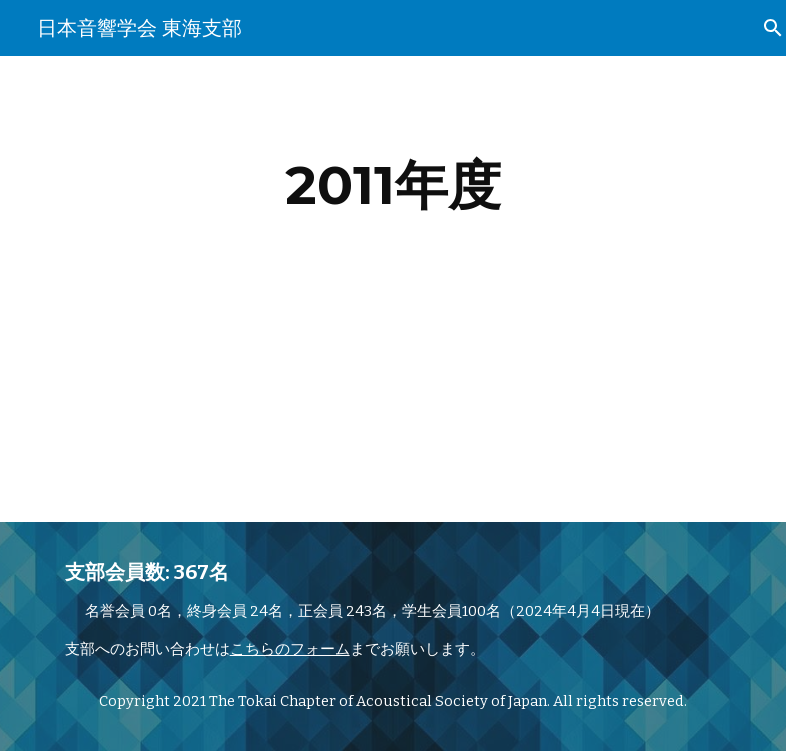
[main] (393, 185)
